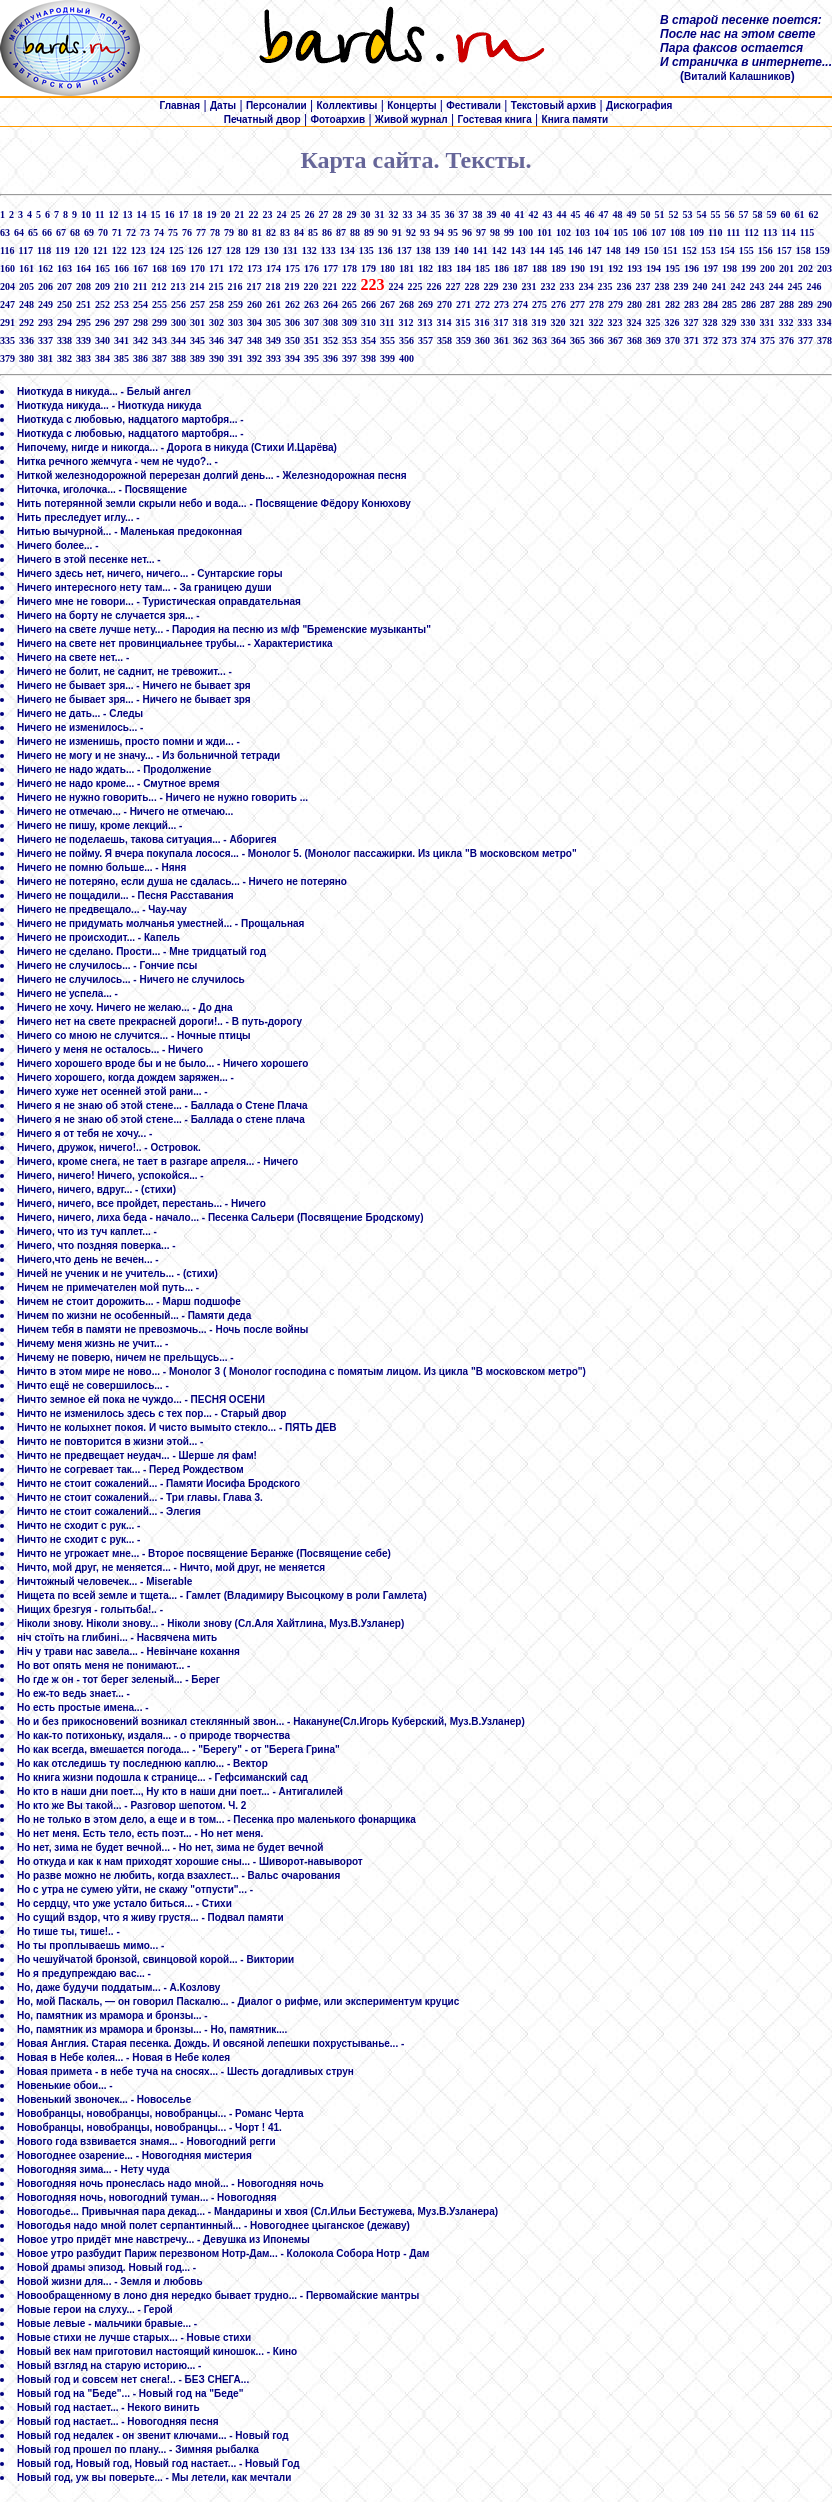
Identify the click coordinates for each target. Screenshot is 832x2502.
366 (596, 340)
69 (89, 232)
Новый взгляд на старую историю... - (109, 2365)
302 (216, 322)
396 (330, 358)
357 (425, 340)
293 (45, 322)
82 (271, 232)
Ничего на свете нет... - (73, 657)
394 (292, 358)
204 (7, 286)
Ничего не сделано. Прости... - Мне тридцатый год (141, 951)
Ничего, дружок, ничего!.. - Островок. (109, 1147)
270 (444, 304)
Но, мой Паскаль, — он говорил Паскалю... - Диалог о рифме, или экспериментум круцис (238, 2001)
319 (538, 322)
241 (718, 286)
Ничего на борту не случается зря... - (108, 615)
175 (292, 268)
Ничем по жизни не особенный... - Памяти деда (134, 1315)
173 (254, 268)
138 (423, 250)
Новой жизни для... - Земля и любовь (110, 2281)
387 (159, 358)
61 (799, 214)
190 (577, 268)
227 (452, 286)
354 (368, 340)
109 (696, 232)
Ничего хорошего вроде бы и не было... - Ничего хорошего (162, 1063)
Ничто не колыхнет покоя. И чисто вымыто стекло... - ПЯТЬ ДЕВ (177, 1427)
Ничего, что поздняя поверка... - (96, 1245)
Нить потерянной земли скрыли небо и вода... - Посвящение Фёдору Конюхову (214, 503)
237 (642, 286)
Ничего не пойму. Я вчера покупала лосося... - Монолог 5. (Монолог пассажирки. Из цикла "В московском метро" (297, 853)
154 (727, 250)
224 (395, 286)
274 (520, 304)
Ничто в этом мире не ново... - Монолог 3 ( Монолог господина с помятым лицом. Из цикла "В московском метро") (301, 1371)
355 (387, 340)
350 (292, 340)
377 (805, 340)
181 (406, 268)
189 (558, 268)
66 (47, 232)
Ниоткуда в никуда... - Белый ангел (104, 391)
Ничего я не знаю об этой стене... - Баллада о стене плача (161, 1119)
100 (525, 232)
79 (229, 232)
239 (680, 286)
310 (368, 322)
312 (405, 322)
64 (19, 232)
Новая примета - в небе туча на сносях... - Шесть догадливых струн (185, 2071)
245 (794, 286)
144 (537, 250)
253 (121, 304)
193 (634, 268)
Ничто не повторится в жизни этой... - (110, 1441)
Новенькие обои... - (65, 2085)
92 (411, 232)
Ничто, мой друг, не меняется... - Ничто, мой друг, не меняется (171, 1567)
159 (822, 250)
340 (102, 340)
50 (645, 214)
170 (197, 268)
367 (615, 340)
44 (561, 214)
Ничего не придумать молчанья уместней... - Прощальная (160, 923)
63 (5, 232)
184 (463, 268)
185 (482, 268)
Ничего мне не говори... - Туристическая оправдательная (159, 601)
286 (748, 304)
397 (349, 358)
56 (729, 214)
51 (659, 214)
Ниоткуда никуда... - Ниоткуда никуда (109, 405)
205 (26, 286)
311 (387, 322)
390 (216, 358)
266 (368, 304)
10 (86, 214)
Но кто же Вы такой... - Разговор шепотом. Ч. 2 (131, 1805)
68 (75, 232)
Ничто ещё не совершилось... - (93, 1385)
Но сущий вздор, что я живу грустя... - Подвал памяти (150, 1917)
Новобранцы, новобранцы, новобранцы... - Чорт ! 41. (149, 2127)
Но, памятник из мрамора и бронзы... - (112, 2015)
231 (528, 286)
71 (117, 232)
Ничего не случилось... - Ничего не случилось (131, 979)
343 (159, 340)
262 (292, 304)
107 (658, 232)
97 (481, 232)
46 (589, 214)
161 (26, 268)
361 (501, 340)
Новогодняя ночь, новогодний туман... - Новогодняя (147, 2197)
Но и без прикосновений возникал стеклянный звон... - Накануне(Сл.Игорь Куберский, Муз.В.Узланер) (271, 1721)
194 (653, 268)
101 (544, 232)
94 (439, 232)
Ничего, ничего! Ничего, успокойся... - (110, 1175)
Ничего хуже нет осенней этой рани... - (112, 1091)
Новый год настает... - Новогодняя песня (118, 2421)
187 (520, 268)
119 (62, 250)
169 (178, 268)
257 (197, 304)
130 (271, 250)
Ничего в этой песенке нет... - (89, 559)
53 (687, 214)
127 (214, 250)
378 (824, 340)
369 (653, 340)
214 (196, 286)
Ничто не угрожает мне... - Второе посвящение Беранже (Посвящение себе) (204, 1553)
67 (61, 232)
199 (748, 268)
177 (330, 268)
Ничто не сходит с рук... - (78, 1525)
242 (737, 286)
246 (813, 286)
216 (234, 286)
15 (155, 214)
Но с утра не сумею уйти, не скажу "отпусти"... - (135, 1889)
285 (729, 304)
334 (823, 322)
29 (351, 214)
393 (273, 358)
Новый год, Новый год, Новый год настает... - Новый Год (158, 2463)
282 (672, 304)
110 (715, 232)
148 (613, 250)
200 (767, 268)
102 (563, 232)
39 (491, 214)
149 (632, 250)
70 (103, 232)
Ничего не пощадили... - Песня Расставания (125, 895)
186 (501, 268)
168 (159, 268)
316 (481, 322)
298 (140, 322)
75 (173, 232)
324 (633, 322)
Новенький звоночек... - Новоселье (104, 2099)
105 (620, 232)
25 (295, 214)
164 (83, 268)
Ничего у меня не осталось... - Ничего (110, 1049)
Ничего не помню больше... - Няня (101, 867)
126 (195, 250)
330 (747, 322)
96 (467, 232)
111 (733, 232)
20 (225, 214)
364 (558, 340)
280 (634, 304)
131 (290, 250)
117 (25, 250)
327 (690, 322)
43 (547, 214)
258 (216, 304)
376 (786, 340)
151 (670, 250)
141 (480, 250)
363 (539, 340)
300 (178, 322)
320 (557, 322)
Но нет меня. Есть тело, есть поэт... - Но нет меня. (140, 1833)
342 (140, 340)
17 (183, 214)
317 (500, 322)
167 (140, 268)
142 (499, 250)
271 (463, 304)
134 (347, 250)
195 (672, 268)
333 (804, 322)
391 (235, 358)
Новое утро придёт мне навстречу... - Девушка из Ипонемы (163, 2239)
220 (310, 286)
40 (505, 214)
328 (709, 322)
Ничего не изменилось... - (80, 727)
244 (775, 286)
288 (786, 304)
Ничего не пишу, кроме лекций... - (99, 825)
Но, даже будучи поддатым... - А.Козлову (118, 1987)
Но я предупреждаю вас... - (84, 1973)
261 (273, 304)
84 (299, 232)
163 (64, 268)
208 (83, 286)
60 (785, 214)
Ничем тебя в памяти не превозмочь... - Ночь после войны (162, 1329)
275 (539, 304)
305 (273, 322)
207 (64, 286)
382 (64, 358)
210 (121, 286)
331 (766, 322)
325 (652, 322)
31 (379, 214)
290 (824, 304)
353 (349, 340)
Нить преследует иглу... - (78, 517)
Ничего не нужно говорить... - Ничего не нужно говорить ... (162, 797)
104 (601, 232)
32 (393, 214)
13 (127, 214)
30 (365, 214)
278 (596, 304)
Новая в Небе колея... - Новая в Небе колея (123, 2057)
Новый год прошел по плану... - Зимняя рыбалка (138, 2449)
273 (501, 304)
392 (254, 358)
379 (7, 358)
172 (235, 268)
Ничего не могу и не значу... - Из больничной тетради (148, 755)
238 (661, 286)
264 (330, 304)
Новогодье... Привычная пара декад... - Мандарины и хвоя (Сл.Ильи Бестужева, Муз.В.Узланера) (257, 2211)
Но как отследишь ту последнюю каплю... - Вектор (142, 1763)
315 (462, 322)
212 (158, 286)
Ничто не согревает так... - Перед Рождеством (130, 1469)
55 (715, 214)
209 (102, 286)
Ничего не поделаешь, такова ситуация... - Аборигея (147, 839)
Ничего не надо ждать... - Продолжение (114, 769)
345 (197, 340)
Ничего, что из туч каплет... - (87, 1231)
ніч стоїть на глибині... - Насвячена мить (117, 1637)
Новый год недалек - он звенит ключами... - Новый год (153, 2435)
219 (291, 286)
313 (424, 322)
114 (788, 232)
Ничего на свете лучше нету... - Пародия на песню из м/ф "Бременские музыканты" (224, 629)
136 (385, 250)
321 (576, 322)
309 (349, 322)
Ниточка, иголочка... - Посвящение (102, 489)
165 (102, 268)
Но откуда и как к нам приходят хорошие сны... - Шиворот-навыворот (190, 1861)
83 (285, 232)
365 (577, 340)
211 (140, 286)
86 (327, 232)
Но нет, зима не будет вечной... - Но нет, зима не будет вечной (170, 1847)
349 (273, 340)
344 (178, 340)
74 (159, 232)
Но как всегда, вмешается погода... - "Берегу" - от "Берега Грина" (178, 1749)
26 (309, 214)
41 (519, 214)
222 (348, 286)
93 (425, 232)
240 (699, 286)
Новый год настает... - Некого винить (108, 2407)
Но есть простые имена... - (83, 1707)
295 (83, 322)
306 (292, 322)
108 (677, 232)
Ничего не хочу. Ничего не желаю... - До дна (125, 1007)
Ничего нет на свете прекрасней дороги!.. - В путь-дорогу (159, 1021)
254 (140, 304)
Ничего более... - (57, 545)
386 (140, 358)
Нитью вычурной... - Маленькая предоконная (129, 531)
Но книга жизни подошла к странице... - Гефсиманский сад (162, 1777)
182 (425, 268)
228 (471, 286)
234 (585, 286)
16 (169, 214)
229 (490, 286)
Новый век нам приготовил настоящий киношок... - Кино (157, 2351)
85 (313, 232)
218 (272, 286)
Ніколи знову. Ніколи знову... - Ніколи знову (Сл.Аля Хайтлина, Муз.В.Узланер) (210, 1623)
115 (807, 232)
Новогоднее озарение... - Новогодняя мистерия (134, 2155)
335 (7, 340)
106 (639, 232)
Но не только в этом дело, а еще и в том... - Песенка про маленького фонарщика (216, 1819)
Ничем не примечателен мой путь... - (108, 1287)
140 (461, 250)
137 (404, 250)
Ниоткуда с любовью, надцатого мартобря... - (130, 419)
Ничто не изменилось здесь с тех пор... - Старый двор (151, 1413)
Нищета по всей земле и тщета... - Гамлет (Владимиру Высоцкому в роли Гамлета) (222, 1595)
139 (442, 250)
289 (805, 304)
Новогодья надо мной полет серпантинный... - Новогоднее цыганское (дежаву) (213, 2225)
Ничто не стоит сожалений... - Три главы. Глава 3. (140, 1497)
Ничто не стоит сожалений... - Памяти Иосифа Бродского (158, 1483)
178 (349, 268)
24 (281, 214)
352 (330, 340)
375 (767, 340)
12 (113, 214)
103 (582, 232)
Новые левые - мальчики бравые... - (107, 2323)
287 (767, 304)
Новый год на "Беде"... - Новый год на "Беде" (130, 2393)
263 (311, 304)
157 (784, 250)
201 (786, 268)
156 (765, 250)
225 (414, 286)
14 (141, 214)
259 (235, 304)
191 (596, 268)
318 (519, 322)
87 (341, 232)
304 (254, 322)
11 (99, 214)
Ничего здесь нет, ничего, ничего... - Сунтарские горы (149, 573)
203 (824, 268)
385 (121, 358)
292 (26, 322)
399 (387, 358)
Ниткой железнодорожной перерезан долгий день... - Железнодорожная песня (212, 475)
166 (121, 268)
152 (689, 250)
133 (328, 250)
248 (26, 304)
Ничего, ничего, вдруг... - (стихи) (96, 1189)
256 (178, 304)
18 (197, 214)
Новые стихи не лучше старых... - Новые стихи (134, 2337)
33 (407, 214)
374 (748, 340)
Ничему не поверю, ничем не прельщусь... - (125, 1357)
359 (463, 340)
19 (211, 214)
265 (349, 304)
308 (330, 322)
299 (159, 322)
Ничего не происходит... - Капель (98, 937)
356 (406, 340)
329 (728, 322)
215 (215, 286)
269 (425, 304)
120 (81, 250)
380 (26, 358)
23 (267, 214)
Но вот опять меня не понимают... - (103, 1665)
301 (197, 322)
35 (435, 214)
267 (387, 304)
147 (594, 250)
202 (805, 268)
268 (406, 304)
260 (254, 304)
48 (617, 214)
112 (751, 232)
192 (615, 268)
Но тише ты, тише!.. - (68, 1931)
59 (771, 214)
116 (7, 250)
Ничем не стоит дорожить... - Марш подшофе (129, 1301)
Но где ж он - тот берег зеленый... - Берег (118, 1679)
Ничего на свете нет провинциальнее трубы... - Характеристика (174, 643)
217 (253, 286)
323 (614, 322)
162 (45, 268)
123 (138, 250)
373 (729, 340)
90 (383, 232)
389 (197, 358)
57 (743, 214)
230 (509, 286)
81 (257, 232)
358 (444, 340)
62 (813, 214)
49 (631, 214)
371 (691, 340)
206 (45, 286)
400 (406, 358)
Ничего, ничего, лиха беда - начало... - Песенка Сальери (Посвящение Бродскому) (220, 1217)
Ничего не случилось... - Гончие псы (107, 965)
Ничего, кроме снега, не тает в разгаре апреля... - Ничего (157, 1161)
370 (672, 340)
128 (233, 250)
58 (757, 214)
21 (239, 214)
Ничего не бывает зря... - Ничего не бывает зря (134, 685)
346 (216, 340)
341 (121, 340)
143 (518, 250)
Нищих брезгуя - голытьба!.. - (90, 1609)
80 (243, 232)
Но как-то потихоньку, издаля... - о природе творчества (153, 1735)
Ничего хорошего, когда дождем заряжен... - (125, 1077)
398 (368, 358)
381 (45, 358)
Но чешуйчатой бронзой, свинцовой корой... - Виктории (155, 1959)
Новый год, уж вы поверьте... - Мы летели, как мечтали (154, 2477)
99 (509, 232)
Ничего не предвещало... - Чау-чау (102, 909)
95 (453, 232)
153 (708, 250)
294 (64, 322)
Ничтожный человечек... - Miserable (104, 1581)
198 (729, 268)
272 (482, 304)
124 (157, 250)
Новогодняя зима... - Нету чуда (93, 2169)
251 (83, 304)
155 (746, 250)
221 (329, 286)
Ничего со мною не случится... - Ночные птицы (134, 1035)
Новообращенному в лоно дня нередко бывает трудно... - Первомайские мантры (218, 2295)
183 (444, 268)
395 (311, 358)
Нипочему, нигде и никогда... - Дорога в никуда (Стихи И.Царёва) (177, 447)
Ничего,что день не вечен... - (88, 1259)
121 (100, 250)
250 (64, 304)
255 (159, 304)
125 (176, 250)
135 (366, 250)
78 (215, 232)
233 (566, 286)
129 (252, 250)
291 (7, 322)
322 (595, 322)
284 (710, 304)
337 (45, 340)
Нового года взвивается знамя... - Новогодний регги (146, 2141)
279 (615, 304)
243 (756, 286)
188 (539, 268)
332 (785, 322)
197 (710, 268)
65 (33, 232)
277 (577, 304)
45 (575, 214)
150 (651, 250)
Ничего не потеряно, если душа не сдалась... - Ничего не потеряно (182, 881)
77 (201, 232)
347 (235, 340)
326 (671, 322)
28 (337, 214)
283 (691, 304)
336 (26, 340)
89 (369, 232)
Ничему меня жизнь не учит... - (92, 1343)
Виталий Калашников (737, 76)
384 (102, 358)
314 (443, 322)
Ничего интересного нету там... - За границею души (144, 587)
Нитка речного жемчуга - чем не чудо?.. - (117, 461)
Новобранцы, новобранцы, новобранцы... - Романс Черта (160, 2113)
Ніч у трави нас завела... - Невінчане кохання (128, 1651)
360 (482, 340)
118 (44, 250)
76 (187, 232)
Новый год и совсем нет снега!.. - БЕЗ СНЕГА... (133, 2379)
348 (254, 340)
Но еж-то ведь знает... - (73, 1693)
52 (673, 214)
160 (7, 268)
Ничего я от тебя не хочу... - (84, 1133)
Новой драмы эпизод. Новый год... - (106, 2267)
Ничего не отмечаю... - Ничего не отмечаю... (125, 811)
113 (770, 232)
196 (691, 268)
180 (387, 268)
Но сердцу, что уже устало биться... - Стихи (124, 1903)
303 (235, 322)
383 (83, 358)
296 (102, 322)
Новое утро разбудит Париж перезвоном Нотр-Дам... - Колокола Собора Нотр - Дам (223, 2253)
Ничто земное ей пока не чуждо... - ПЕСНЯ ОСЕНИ (141, 1399)
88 (355, 232)
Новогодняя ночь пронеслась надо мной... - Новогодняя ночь (170, 2183)
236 (623, 286)
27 (323, 214)
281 (653, 304)
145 (556, 250)
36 (449, 214)
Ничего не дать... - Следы (80, 713)
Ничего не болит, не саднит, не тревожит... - (124, 671)
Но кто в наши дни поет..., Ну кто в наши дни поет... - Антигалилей (180, 1791)
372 (710, 340)
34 (421, 214)
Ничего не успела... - (67, 993)
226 (433, 286)
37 (463, 214)
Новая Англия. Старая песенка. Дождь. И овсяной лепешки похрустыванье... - (210, 2043)
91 (397, 232)
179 (368, 268)
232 (547, 286)
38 (477, 214)
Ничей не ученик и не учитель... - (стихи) (117, 1273)
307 (311, 322)
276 (558, 304)
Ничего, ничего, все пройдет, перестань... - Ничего (141, 1203)
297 (121, 322)
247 (7, 304)
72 (131, 232)
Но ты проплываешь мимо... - (90, 1945)
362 (520, 340)
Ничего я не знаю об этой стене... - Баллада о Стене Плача (162, 1105)
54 (701, 214)
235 (604, 286)
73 (145, 232)
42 (533, 214)
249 (45, 304)
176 (311, 268)
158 (803, 250)
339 (83, 340)
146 (575, 250)
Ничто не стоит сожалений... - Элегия (109, 1511)
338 (64, 340)
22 (253, 214)
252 (102, 304)
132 (309, 250)
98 (495, 232)
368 (634, 340)
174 (273, 268)
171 (216, 268)
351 (311, 340)
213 (177, 286)
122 (119, 250)
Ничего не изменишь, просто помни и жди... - (128, 741)
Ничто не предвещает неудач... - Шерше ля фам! (137, 1455)
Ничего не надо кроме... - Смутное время (118, 783)
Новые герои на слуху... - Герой (95, 2309)
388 (178, 358)
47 (603, 214)
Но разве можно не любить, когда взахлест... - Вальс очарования (178, 1875)
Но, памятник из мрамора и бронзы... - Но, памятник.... (152, 2029)
